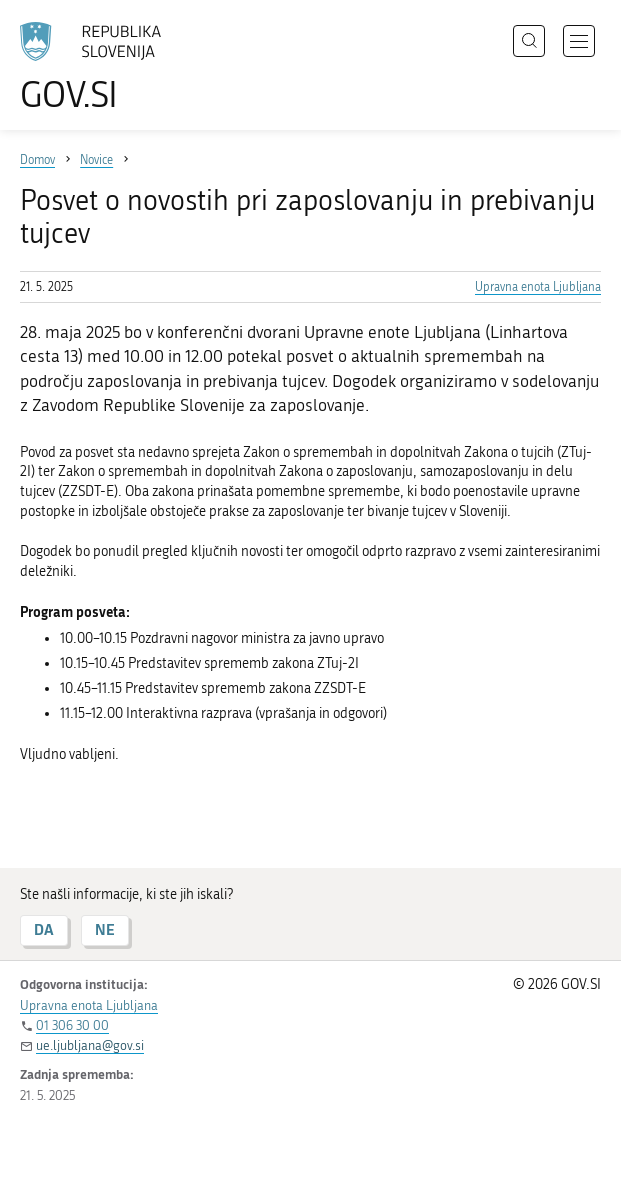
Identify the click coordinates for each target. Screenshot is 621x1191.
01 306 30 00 (72, 1025)
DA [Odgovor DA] (44, 929)
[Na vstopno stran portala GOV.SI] (100, 67)
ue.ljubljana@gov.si (90, 1045)
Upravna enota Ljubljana (538, 287)
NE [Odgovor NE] (105, 929)
